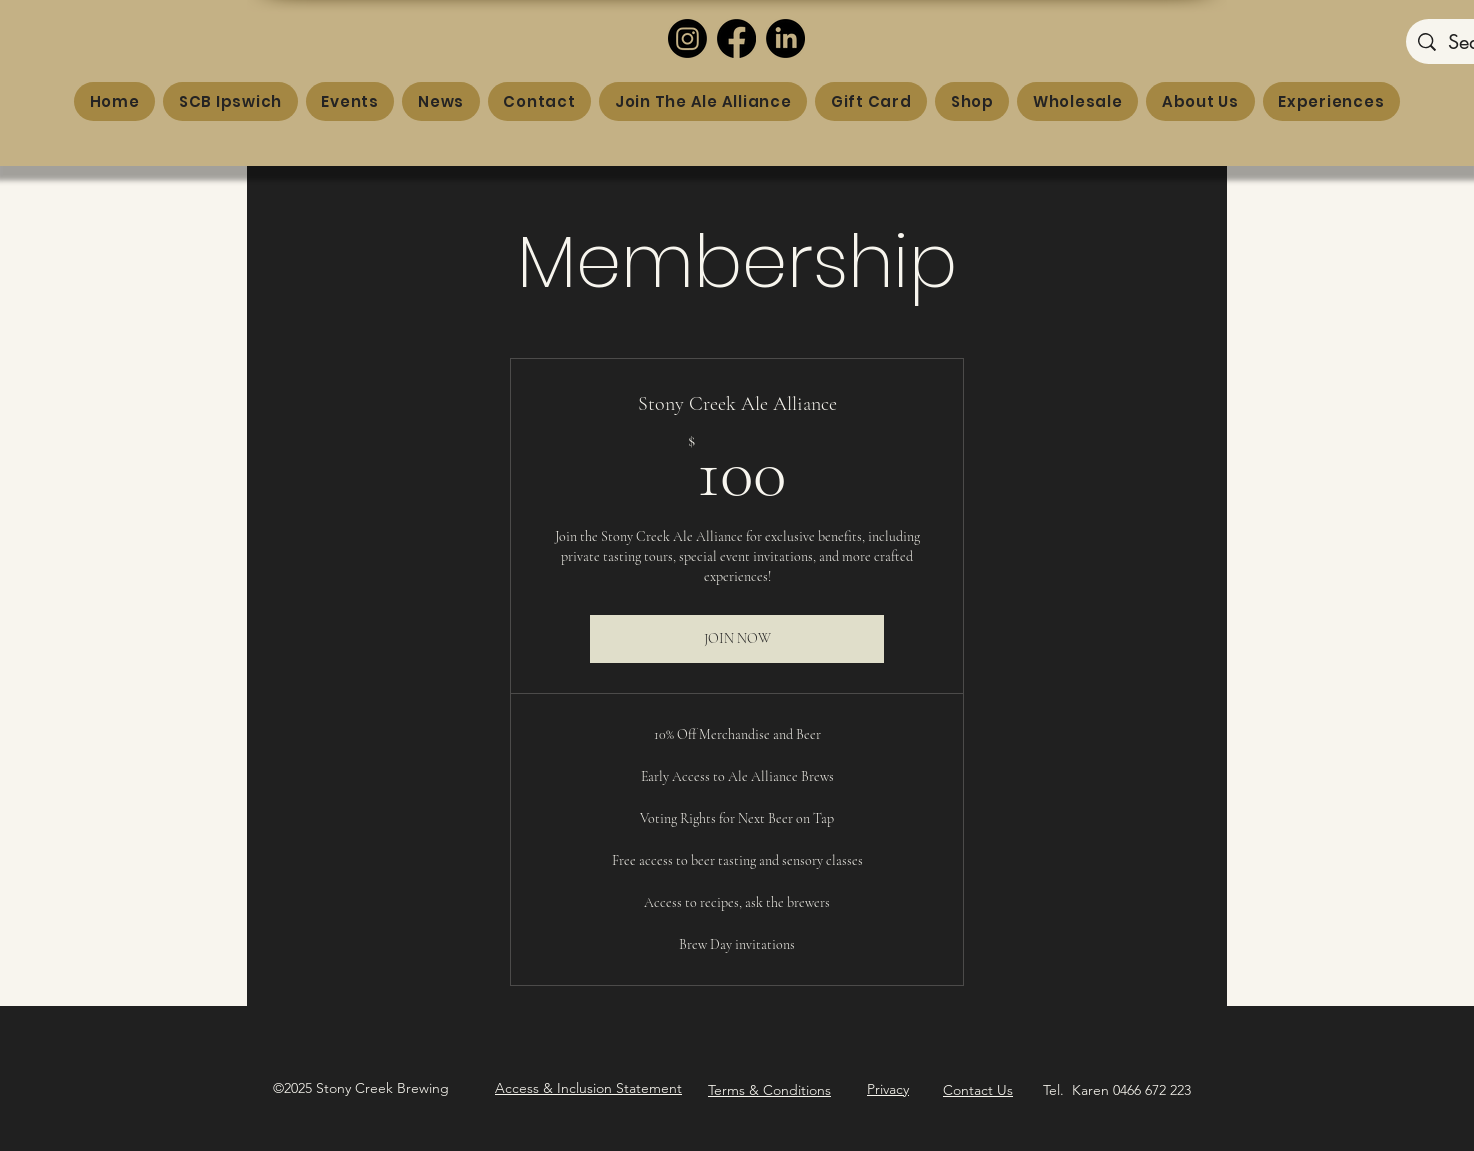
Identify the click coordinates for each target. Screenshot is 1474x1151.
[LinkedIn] (785, 38)
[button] (588, 1088)
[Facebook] (736, 38)
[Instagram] (687, 38)
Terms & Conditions (769, 1090)
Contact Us (978, 1090)
